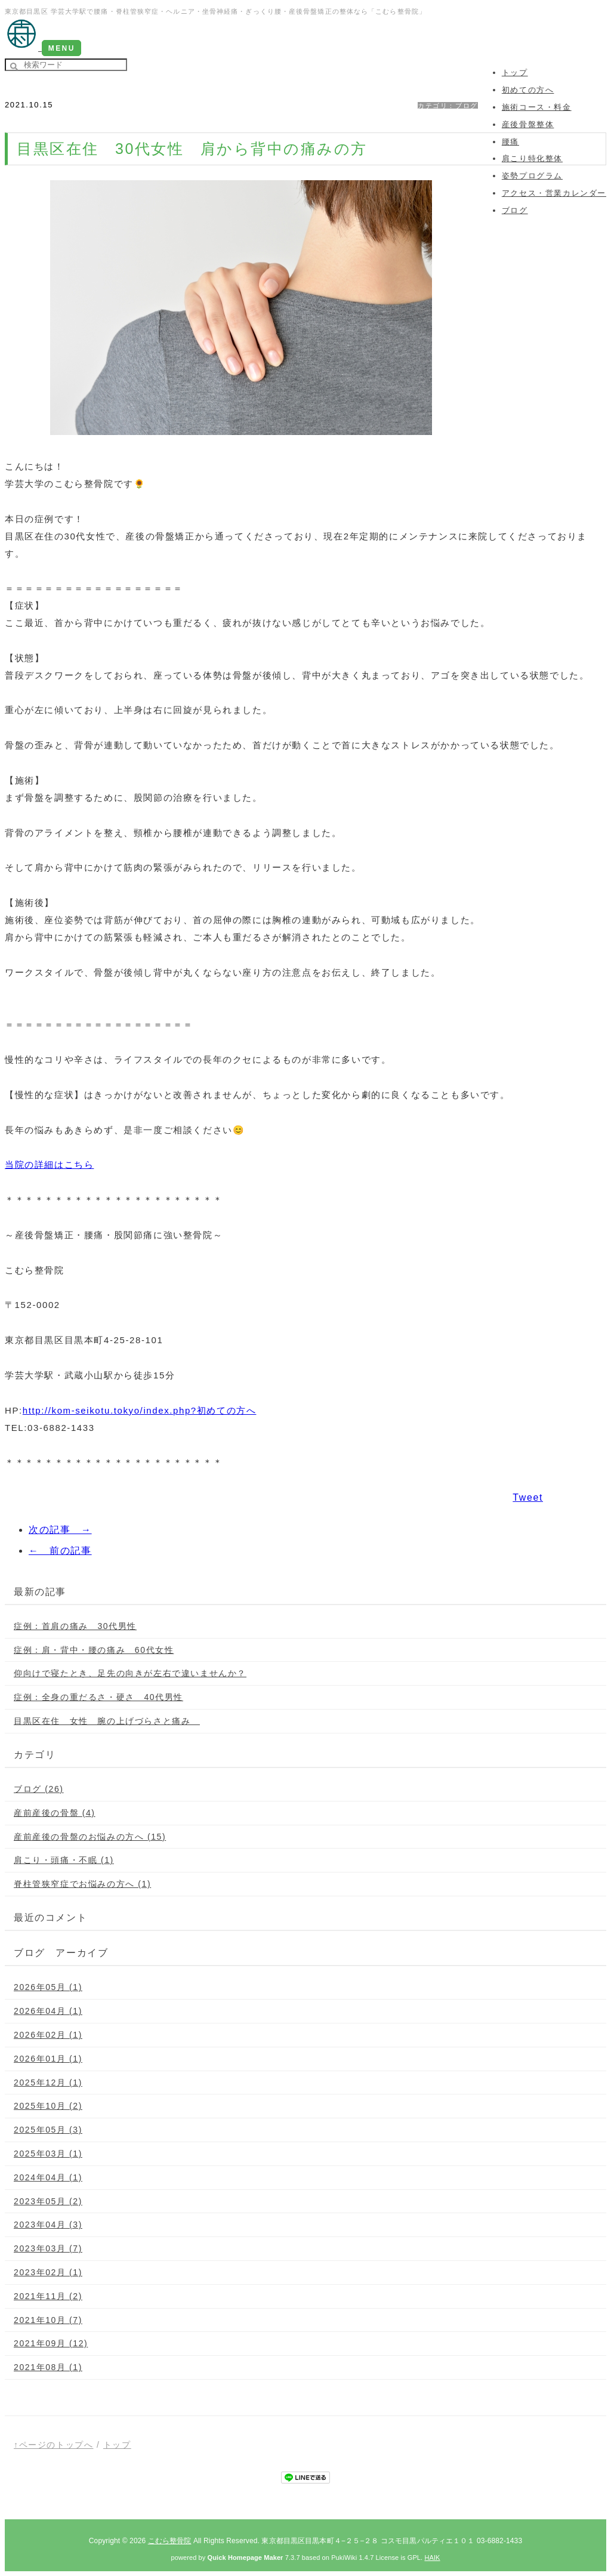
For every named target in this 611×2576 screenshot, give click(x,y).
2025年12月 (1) (48, 2082)
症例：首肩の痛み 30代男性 (75, 1626)
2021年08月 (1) (48, 2367)
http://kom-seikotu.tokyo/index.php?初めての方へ (140, 1410)
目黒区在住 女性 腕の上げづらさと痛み (107, 1721)
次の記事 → (60, 1530)
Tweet (528, 1497)
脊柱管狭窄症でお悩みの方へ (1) (82, 1884)
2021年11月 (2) (48, 2296)
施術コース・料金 (537, 107)
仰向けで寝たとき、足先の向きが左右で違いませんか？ (130, 1673)
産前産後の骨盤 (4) (54, 1813)
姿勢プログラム (532, 175)
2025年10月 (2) (48, 2106)
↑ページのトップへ (53, 2444)
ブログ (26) (39, 1789)
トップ (117, 2444)
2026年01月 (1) (48, 2058)
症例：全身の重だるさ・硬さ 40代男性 (98, 1697)
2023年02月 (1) (48, 2272)
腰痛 (510, 141)
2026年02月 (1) (48, 2035)
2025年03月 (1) (48, 2153)
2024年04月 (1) (48, 2177)
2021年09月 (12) (51, 2343)
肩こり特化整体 (532, 158)
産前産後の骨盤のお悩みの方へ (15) (90, 1836)
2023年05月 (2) (48, 2201)
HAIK (432, 2557)
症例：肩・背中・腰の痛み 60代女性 (94, 1650)
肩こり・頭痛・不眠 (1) (64, 1860)
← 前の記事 (60, 1550)
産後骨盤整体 (528, 124)
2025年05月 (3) (48, 2129)
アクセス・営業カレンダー (554, 193)
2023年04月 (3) (48, 2224)
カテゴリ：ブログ (448, 105)
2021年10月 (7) (48, 2320)
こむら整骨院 (170, 2541)
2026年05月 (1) (48, 1987)
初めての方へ (528, 89)
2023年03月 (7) (48, 2248)
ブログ (515, 210)
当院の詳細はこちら (49, 1164)
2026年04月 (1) (48, 2011)
